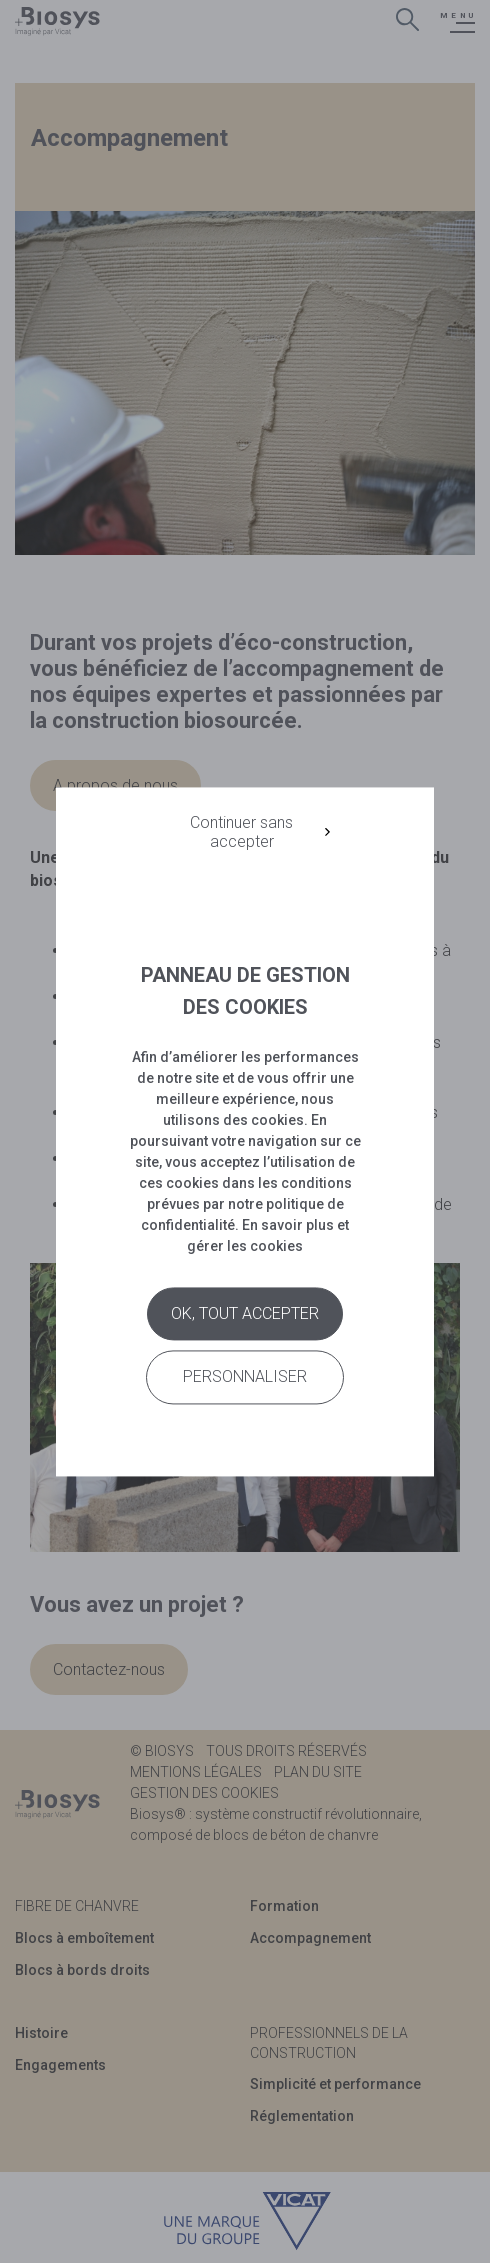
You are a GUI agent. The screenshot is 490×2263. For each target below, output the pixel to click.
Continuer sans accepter (241, 832)
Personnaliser (245, 1377)
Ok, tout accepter (245, 1314)
